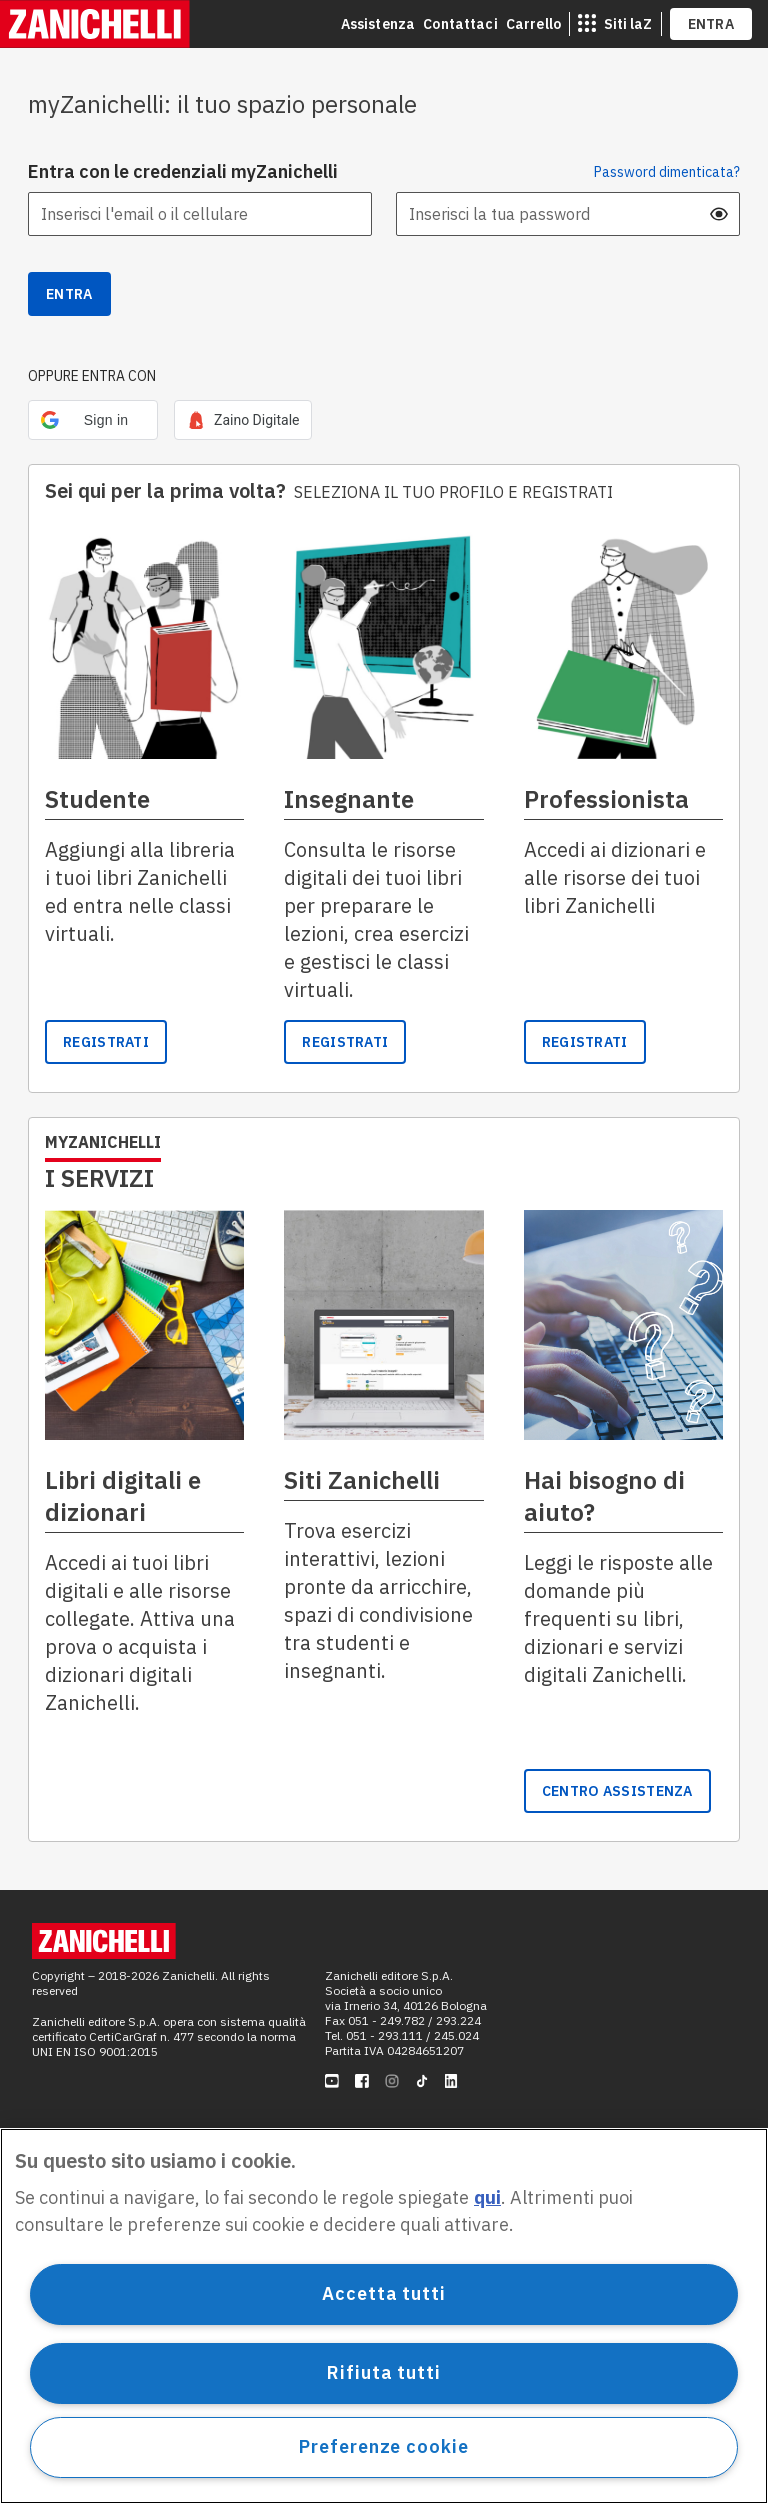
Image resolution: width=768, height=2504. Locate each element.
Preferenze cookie (383, 2446)
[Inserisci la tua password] (568, 214)
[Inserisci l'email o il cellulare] (200, 214)
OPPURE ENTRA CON (92, 376)
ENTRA (711, 24)
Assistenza (378, 24)
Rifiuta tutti (384, 2372)
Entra (69, 294)
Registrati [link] (106, 1042)
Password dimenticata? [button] (667, 172)
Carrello (533, 24)
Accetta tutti (384, 2293)
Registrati (345, 1042)
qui (487, 2197)
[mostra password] (719, 214)
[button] (93, 420)
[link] (243, 420)
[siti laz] (615, 24)
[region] (384, 2316)
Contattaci (460, 24)
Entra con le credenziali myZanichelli (183, 171)
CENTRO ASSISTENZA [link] (617, 1791)
